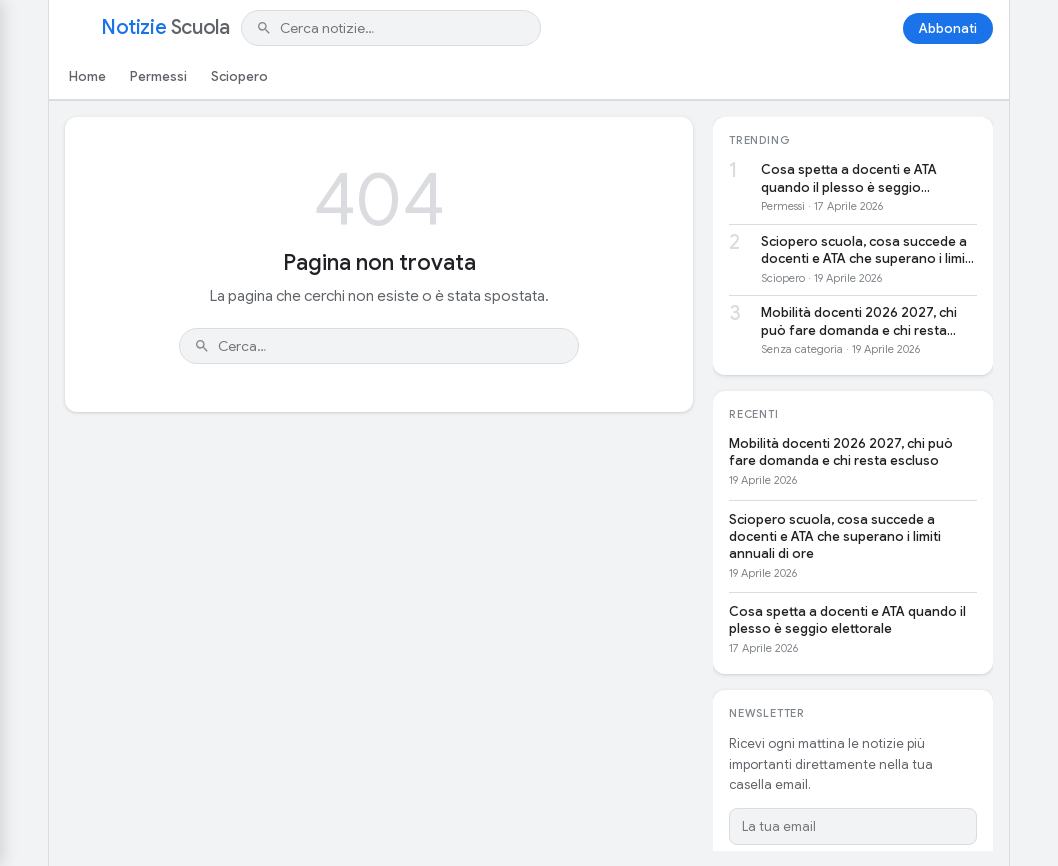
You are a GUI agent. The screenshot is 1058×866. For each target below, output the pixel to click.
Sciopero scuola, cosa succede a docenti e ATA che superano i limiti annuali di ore (867, 250)
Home (87, 76)
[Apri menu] (77, 28)
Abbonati (948, 28)
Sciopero (239, 76)
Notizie (165, 28)
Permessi (158, 76)
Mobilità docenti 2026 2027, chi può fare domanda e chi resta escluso (859, 321)
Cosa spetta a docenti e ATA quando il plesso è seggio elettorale (849, 178)
